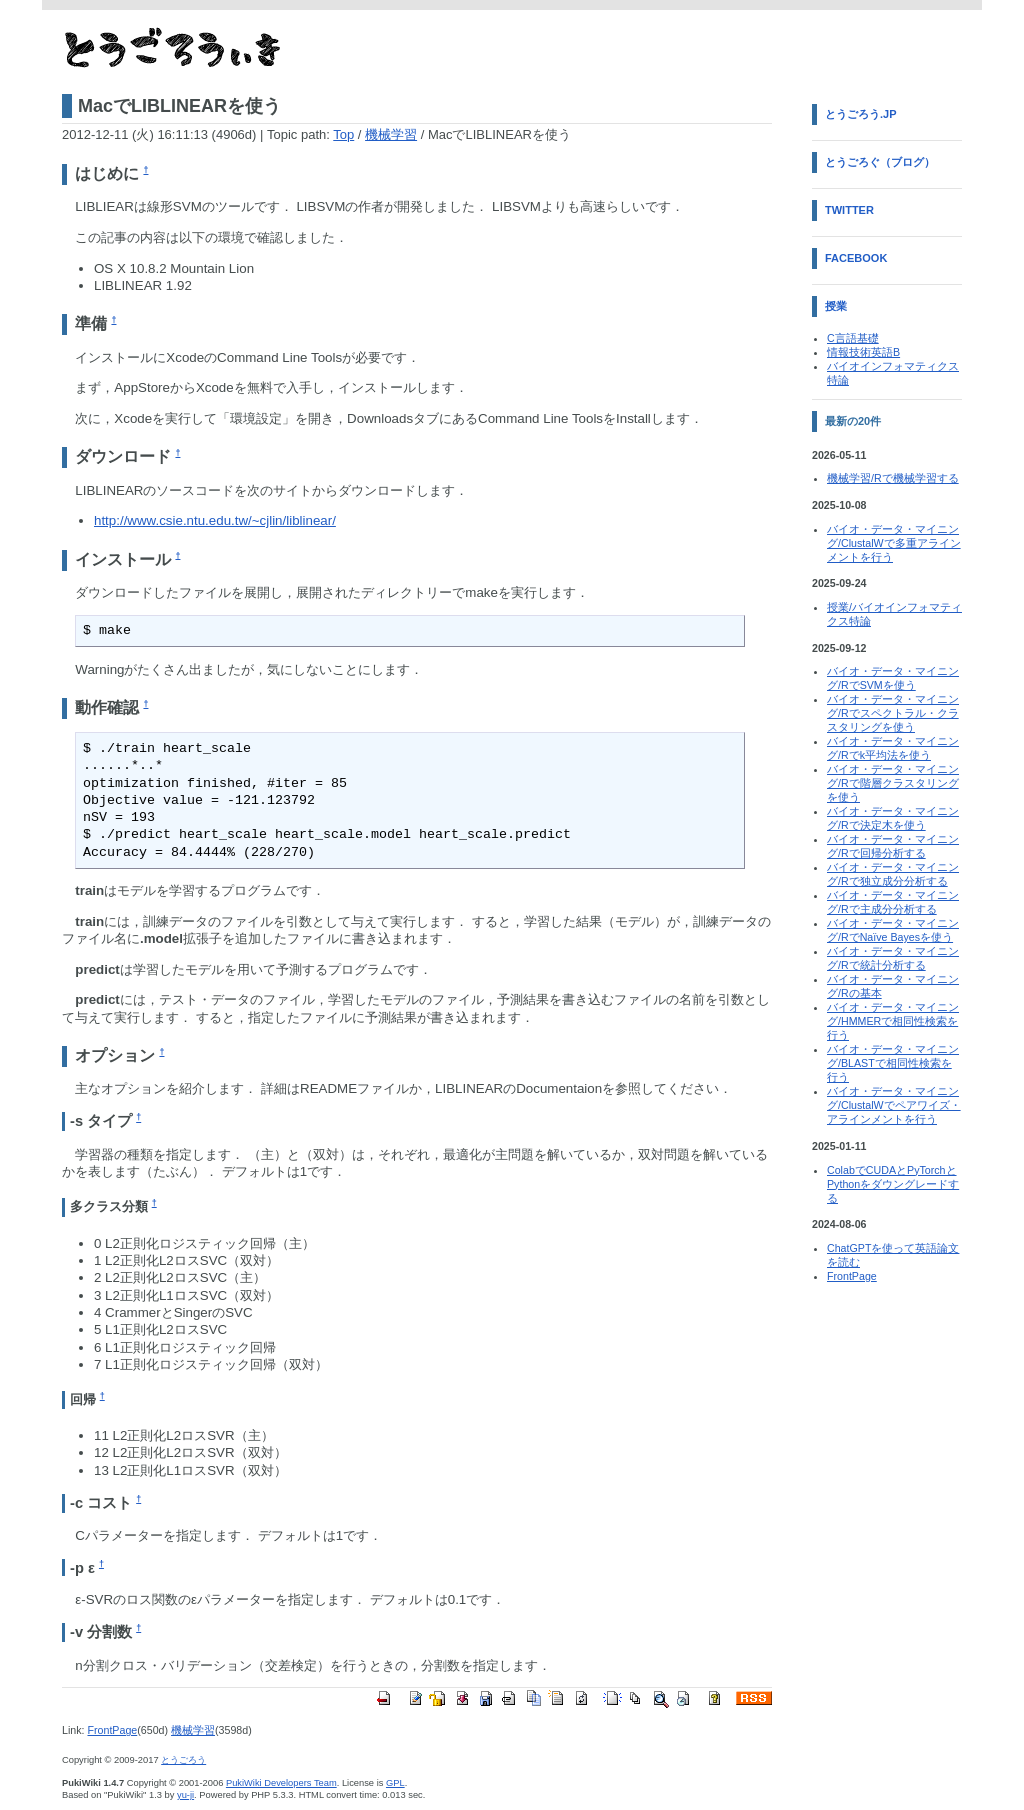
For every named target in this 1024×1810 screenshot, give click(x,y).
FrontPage (112, 1730)
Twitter (849, 210)
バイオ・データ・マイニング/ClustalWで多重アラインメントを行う (894, 543)
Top (343, 134)
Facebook (856, 258)
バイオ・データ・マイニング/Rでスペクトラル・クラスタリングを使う (893, 713)
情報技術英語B (863, 352)
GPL (395, 1783)
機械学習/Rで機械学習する (893, 478)
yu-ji (185, 1795)
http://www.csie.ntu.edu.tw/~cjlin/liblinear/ (215, 520)
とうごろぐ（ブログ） (880, 162)
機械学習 (391, 134)
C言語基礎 (853, 338)
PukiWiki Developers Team (281, 1783)
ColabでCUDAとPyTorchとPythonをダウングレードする (893, 1184)
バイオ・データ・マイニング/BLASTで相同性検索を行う (893, 1063)
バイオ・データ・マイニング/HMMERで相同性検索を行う (893, 1021)
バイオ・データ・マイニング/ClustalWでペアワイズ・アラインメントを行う (894, 1105)
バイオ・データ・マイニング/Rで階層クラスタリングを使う (893, 783)
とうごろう (183, 1760)
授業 (836, 306)
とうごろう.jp (861, 114)
